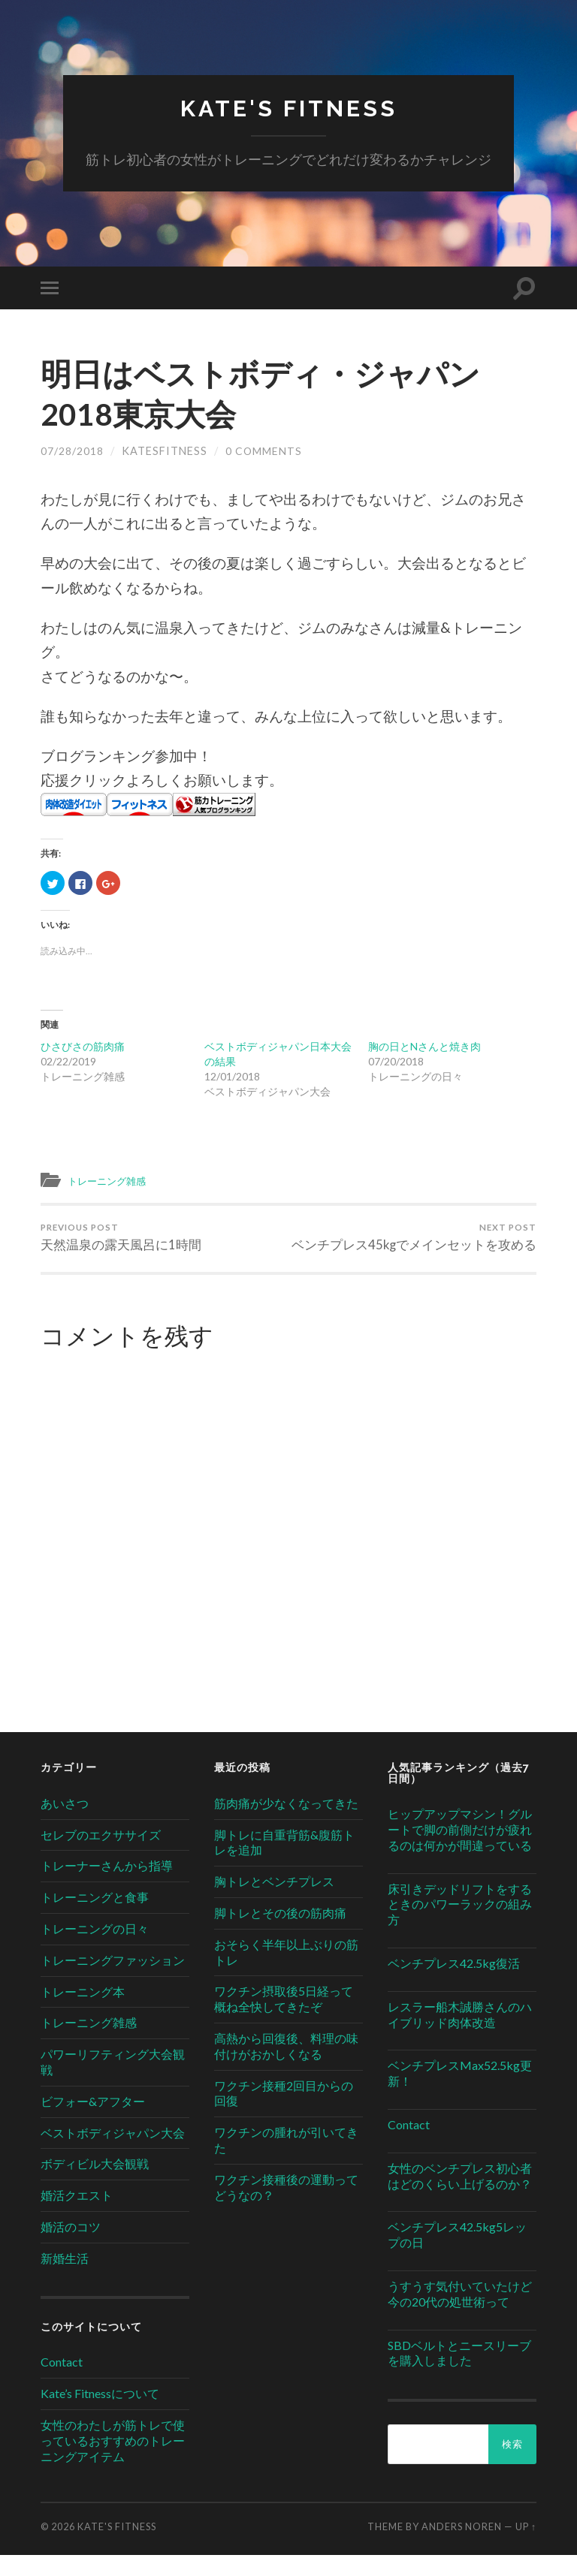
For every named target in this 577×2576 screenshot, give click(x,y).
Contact (62, 2383)
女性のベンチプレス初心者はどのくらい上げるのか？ (460, 2197)
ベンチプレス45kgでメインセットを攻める (415, 1248)
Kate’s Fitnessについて (100, 2414)
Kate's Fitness (288, 109)
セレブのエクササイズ (101, 1855)
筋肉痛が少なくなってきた (286, 1824)
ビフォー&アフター (93, 2122)
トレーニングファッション (113, 1981)
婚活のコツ (71, 2247)
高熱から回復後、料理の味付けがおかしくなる (286, 2067)
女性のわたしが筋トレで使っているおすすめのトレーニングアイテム (113, 2461)
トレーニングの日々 (95, 1949)
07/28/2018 (72, 452)
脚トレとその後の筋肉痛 (280, 1934)
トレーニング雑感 (113, 1181)
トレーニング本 (83, 2012)
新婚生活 (65, 2279)
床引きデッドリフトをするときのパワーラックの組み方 (460, 1925)
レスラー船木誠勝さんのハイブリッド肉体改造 (460, 2035)
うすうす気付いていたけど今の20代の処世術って (460, 2315)
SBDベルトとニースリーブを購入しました (459, 2373)
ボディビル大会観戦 (95, 2184)
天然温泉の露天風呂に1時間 (121, 1239)
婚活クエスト (77, 2216)
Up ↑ (525, 2547)
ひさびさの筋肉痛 (83, 1047)
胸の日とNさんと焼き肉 (424, 1047)
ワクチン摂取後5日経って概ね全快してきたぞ (283, 2020)
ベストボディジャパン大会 (113, 2154)
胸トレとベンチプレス (274, 1902)
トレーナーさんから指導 (107, 1886)
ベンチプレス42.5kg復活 (454, 1984)
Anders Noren (461, 2547)
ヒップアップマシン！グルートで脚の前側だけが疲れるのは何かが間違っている (460, 1850)
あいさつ (65, 1824)
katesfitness (164, 452)
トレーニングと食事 (95, 1918)
